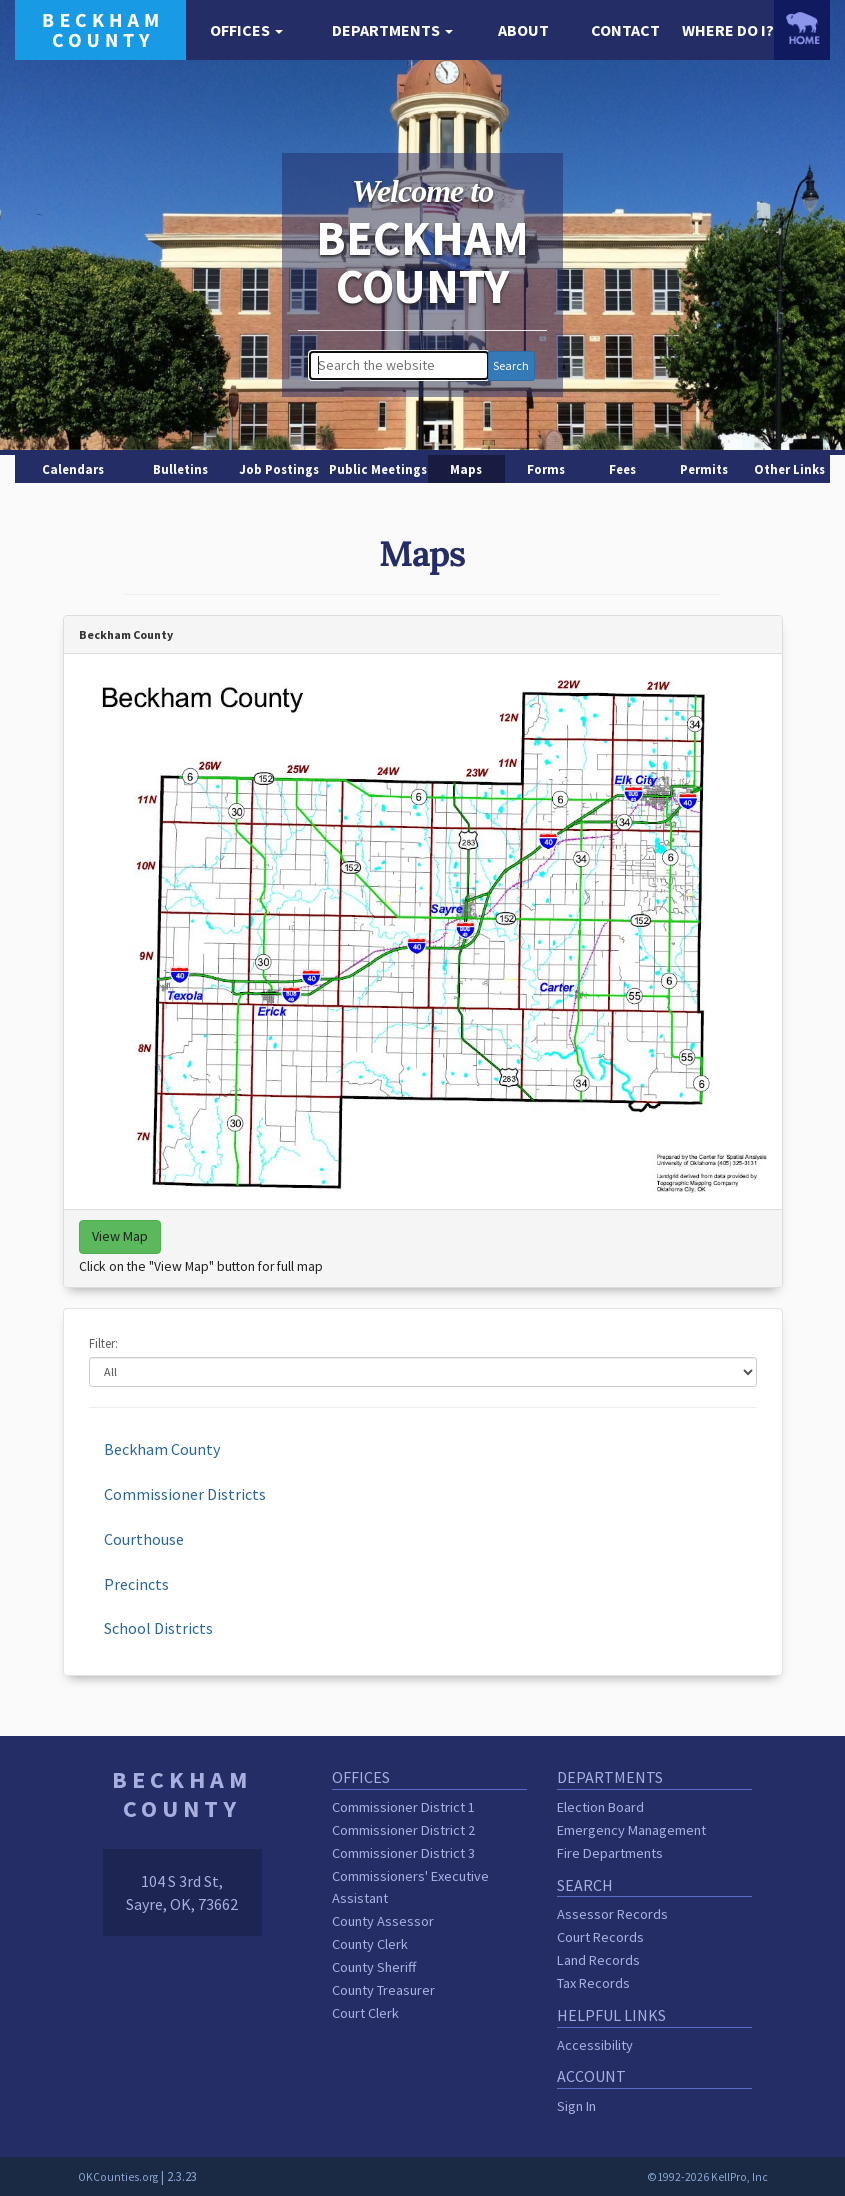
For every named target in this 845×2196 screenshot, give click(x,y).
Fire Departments (610, 1853)
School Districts (158, 1628)
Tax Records (593, 1983)
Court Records (600, 1937)
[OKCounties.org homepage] (802, 28)
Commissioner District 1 (403, 1807)
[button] (247, 30)
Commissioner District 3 (403, 1853)
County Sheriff (374, 1967)
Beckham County (162, 1449)
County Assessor (383, 1921)
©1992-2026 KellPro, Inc (707, 2177)
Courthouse (144, 1539)
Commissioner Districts (185, 1494)
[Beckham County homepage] (100, 28)
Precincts (136, 1584)
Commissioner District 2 (403, 1830)
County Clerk (370, 1944)
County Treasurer (383, 1990)
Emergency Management (631, 1830)
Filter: (103, 1343)
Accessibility (595, 2045)
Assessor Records (612, 1914)
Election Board (600, 1807)
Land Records (598, 1960)
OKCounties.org (118, 2177)
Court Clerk (365, 2013)
